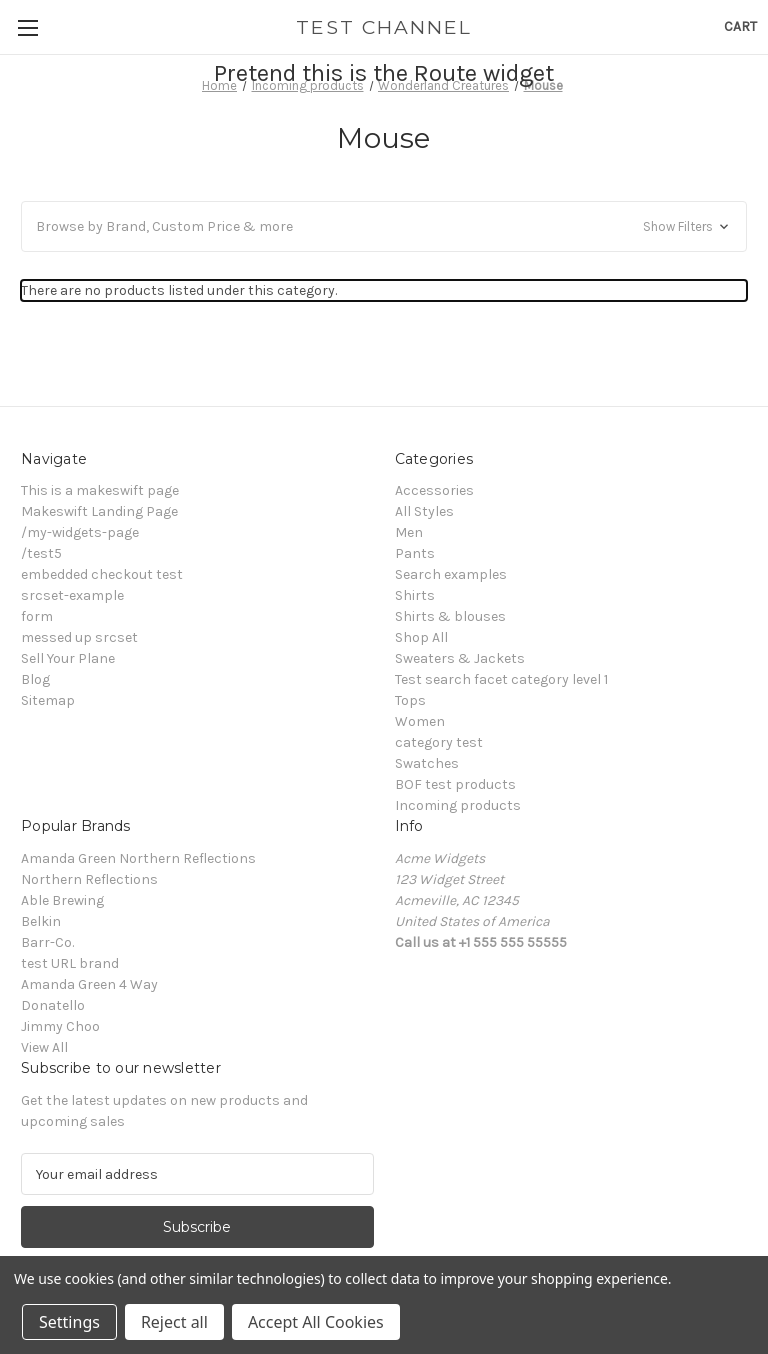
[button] (384, 226)
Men (409, 532)
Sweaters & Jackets (460, 658)
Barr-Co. (47, 942)
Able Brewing (62, 900)
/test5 (41, 553)
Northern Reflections (89, 879)
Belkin (41, 921)
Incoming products (458, 805)
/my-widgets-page (80, 532)
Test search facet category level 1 (501, 679)
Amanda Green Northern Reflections (138, 858)
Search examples (451, 574)
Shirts (415, 595)
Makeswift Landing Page (99, 511)
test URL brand (70, 963)
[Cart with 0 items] (740, 26)
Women (420, 721)
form (37, 616)
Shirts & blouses (450, 616)
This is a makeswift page (100, 490)
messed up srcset (79, 637)
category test (439, 742)
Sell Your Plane (68, 658)
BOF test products (455, 784)
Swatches (427, 763)
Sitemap (48, 700)
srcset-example (72, 595)
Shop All (421, 637)
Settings (69, 1322)
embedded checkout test (102, 574)
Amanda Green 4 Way (89, 984)
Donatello (53, 1005)
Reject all (174, 1322)
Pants (415, 553)
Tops (410, 700)
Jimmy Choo (60, 1026)
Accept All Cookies (316, 1322)
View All (44, 1047)
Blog (35, 679)
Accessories (434, 490)
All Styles (424, 511)
